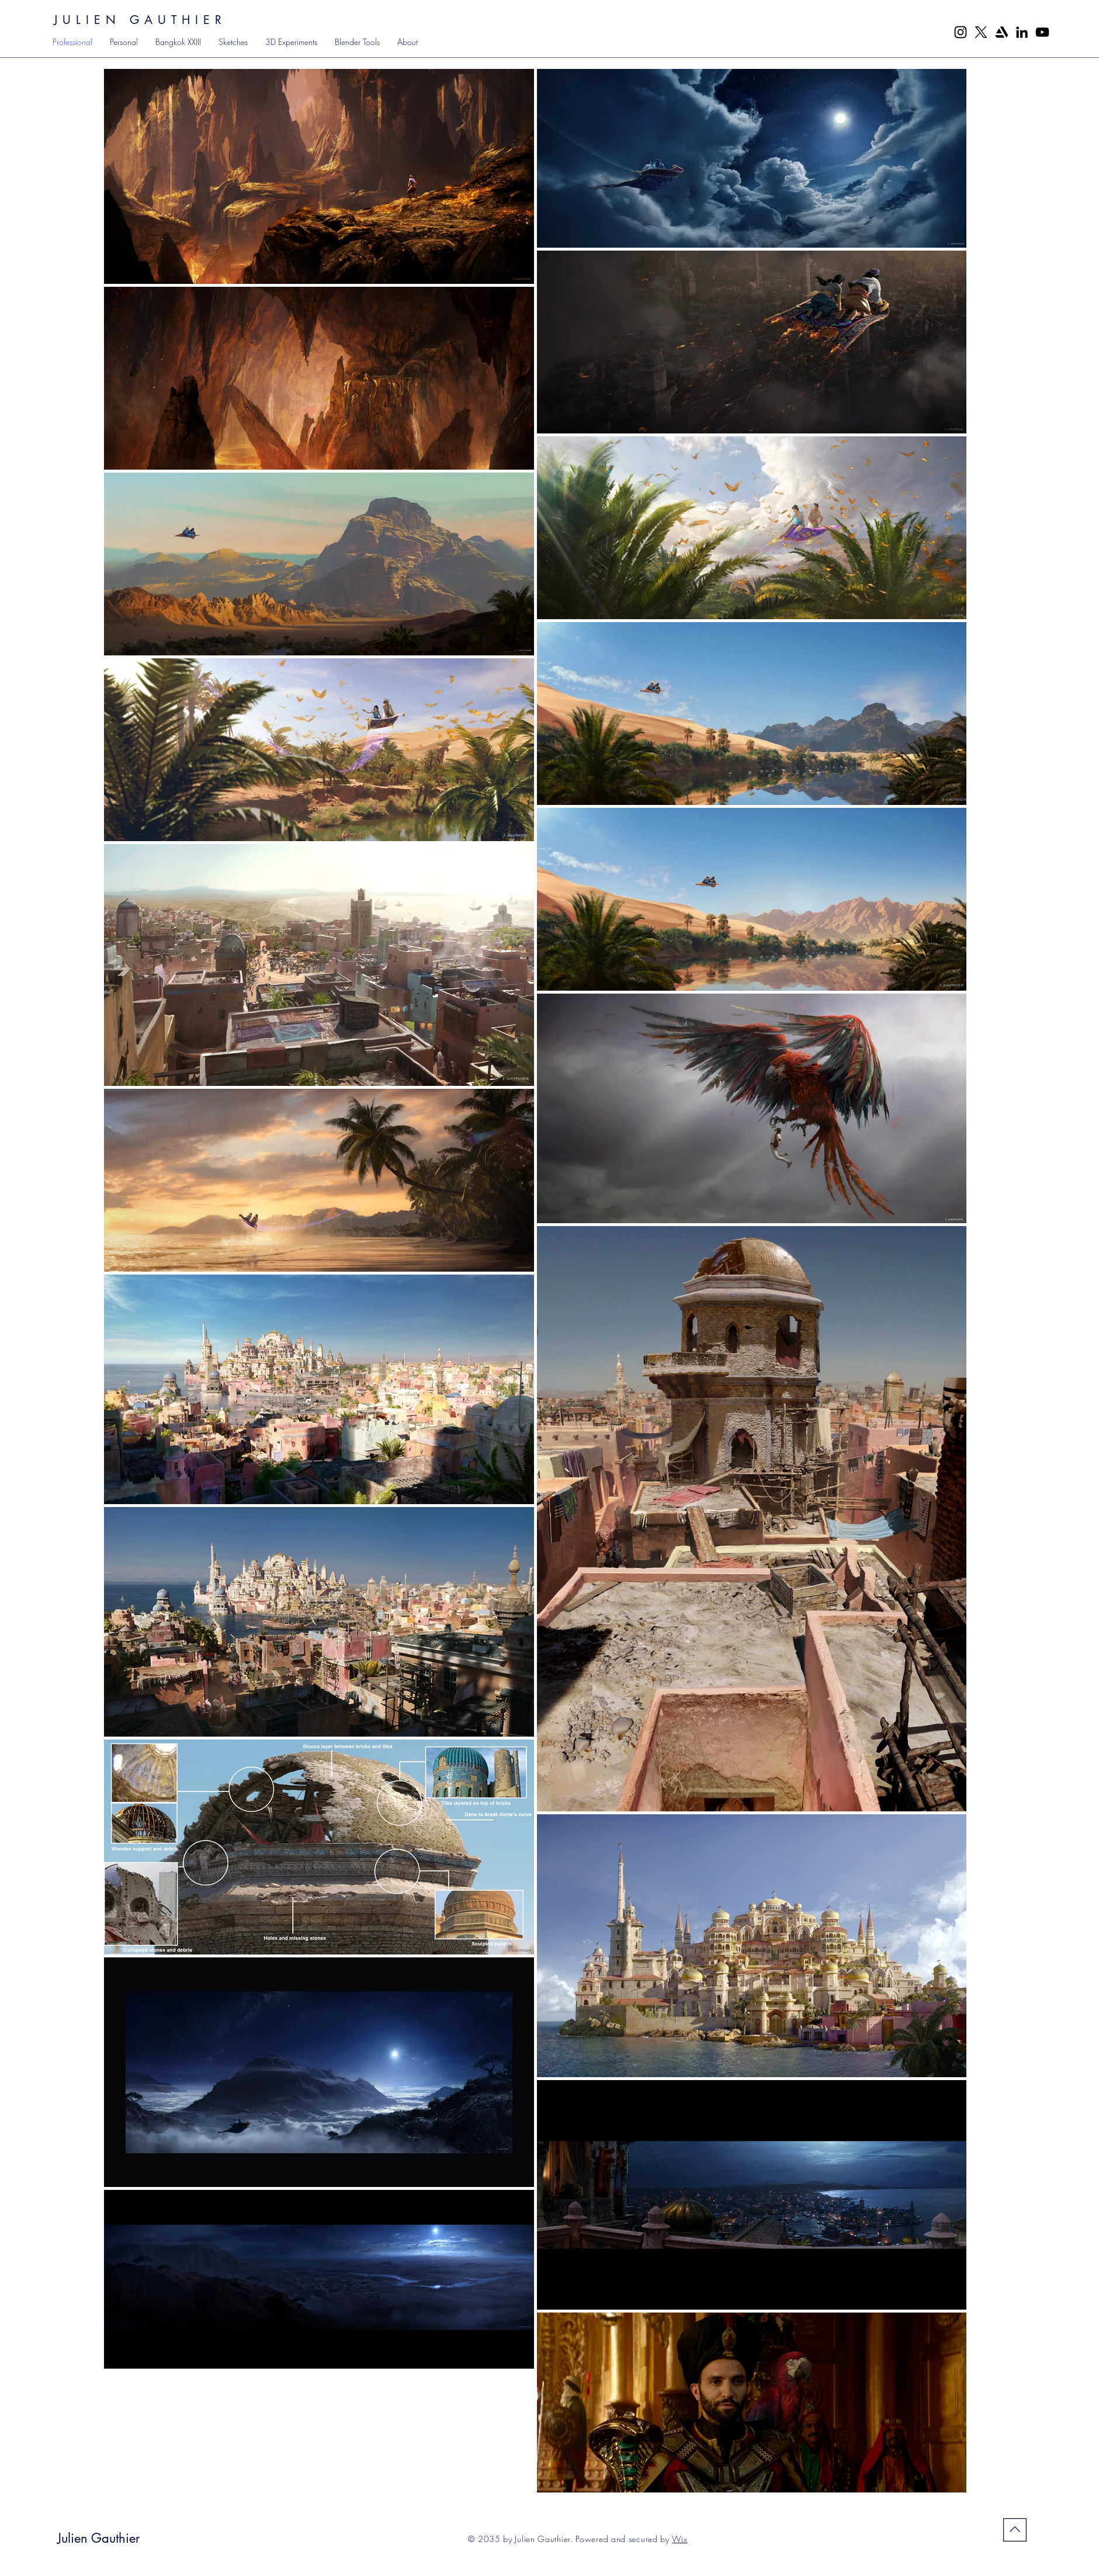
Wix (679, 2538)
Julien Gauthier (98, 2538)
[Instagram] (960, 32)
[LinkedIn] (1022, 32)
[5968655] (1001, 32)
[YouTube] (1042, 32)
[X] (981, 32)
